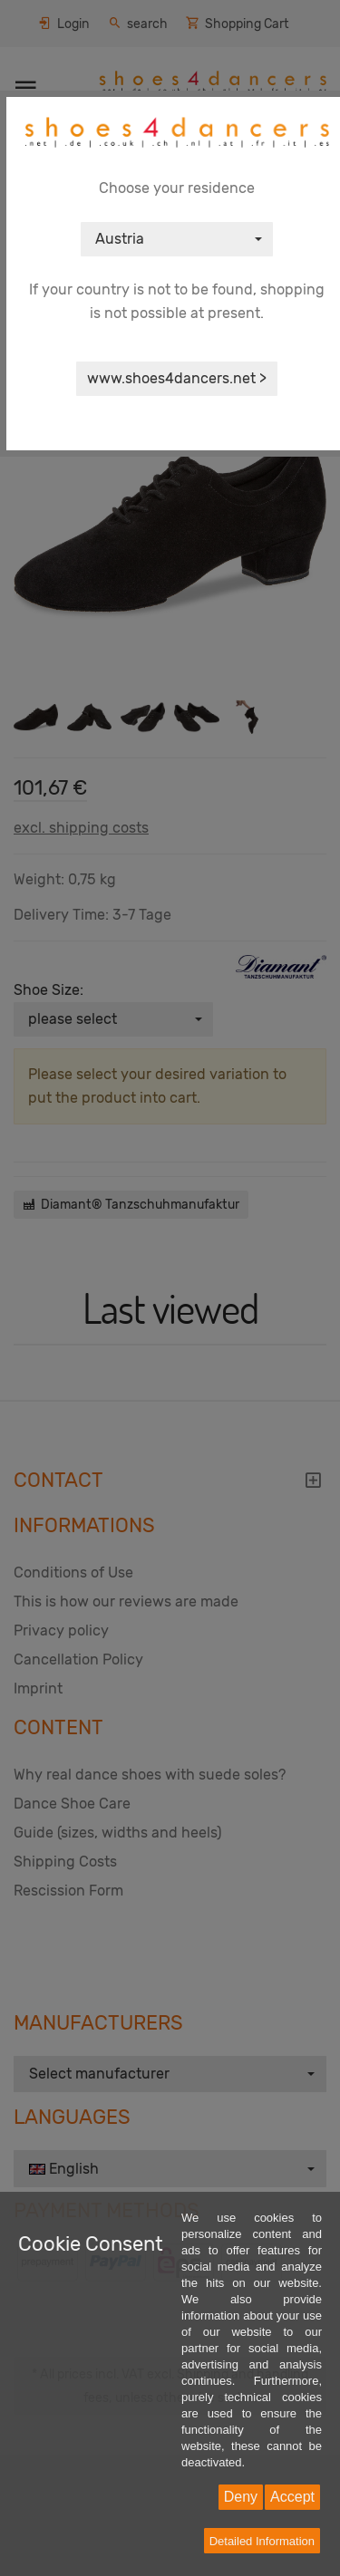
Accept (292, 2496)
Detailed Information (262, 2541)
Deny (240, 2496)
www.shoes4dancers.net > (177, 378)
